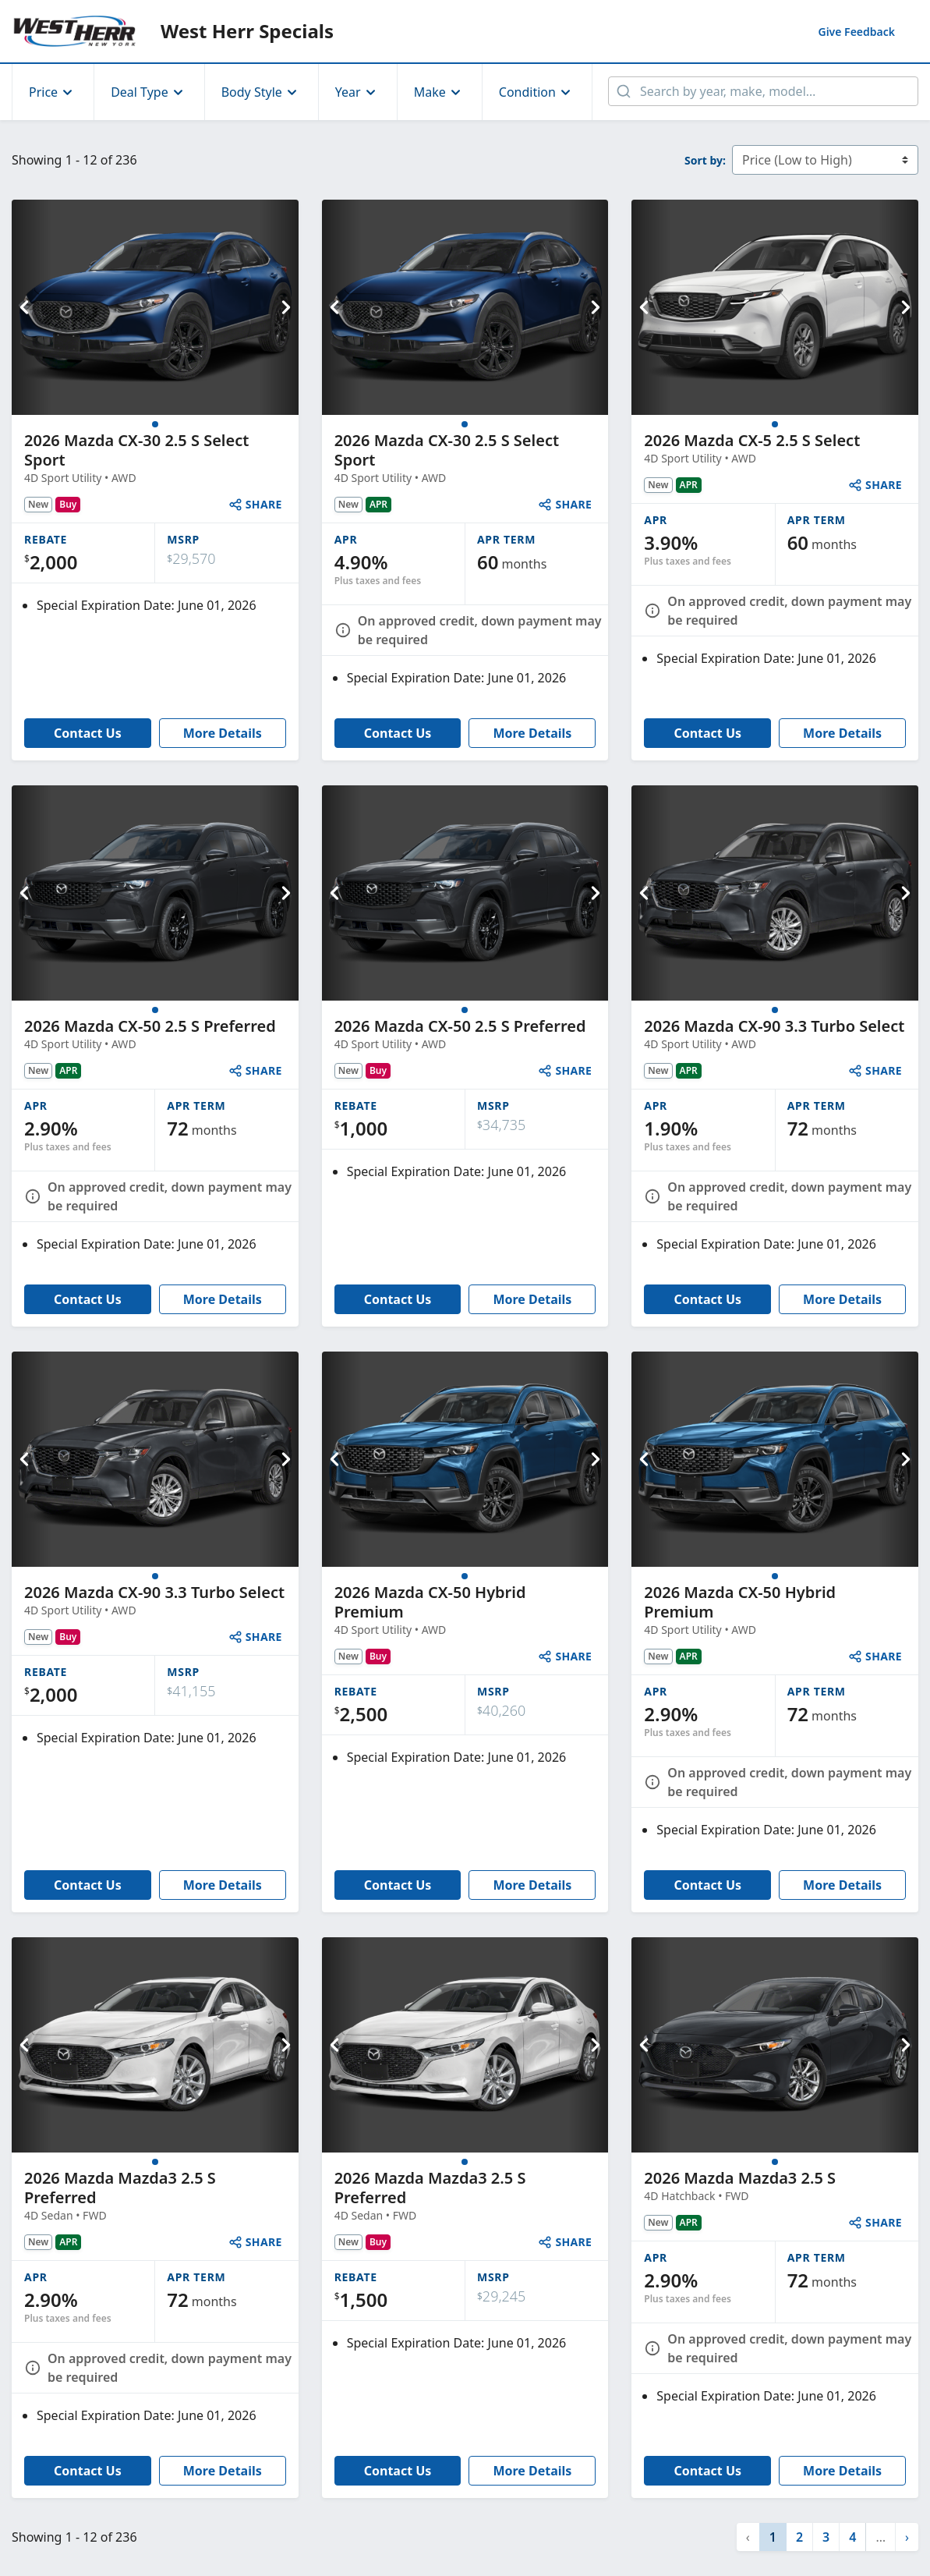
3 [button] (825, 2537)
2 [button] (799, 2537)
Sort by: (705, 160)
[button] (906, 2537)
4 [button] (852, 2537)
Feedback (856, 31)
